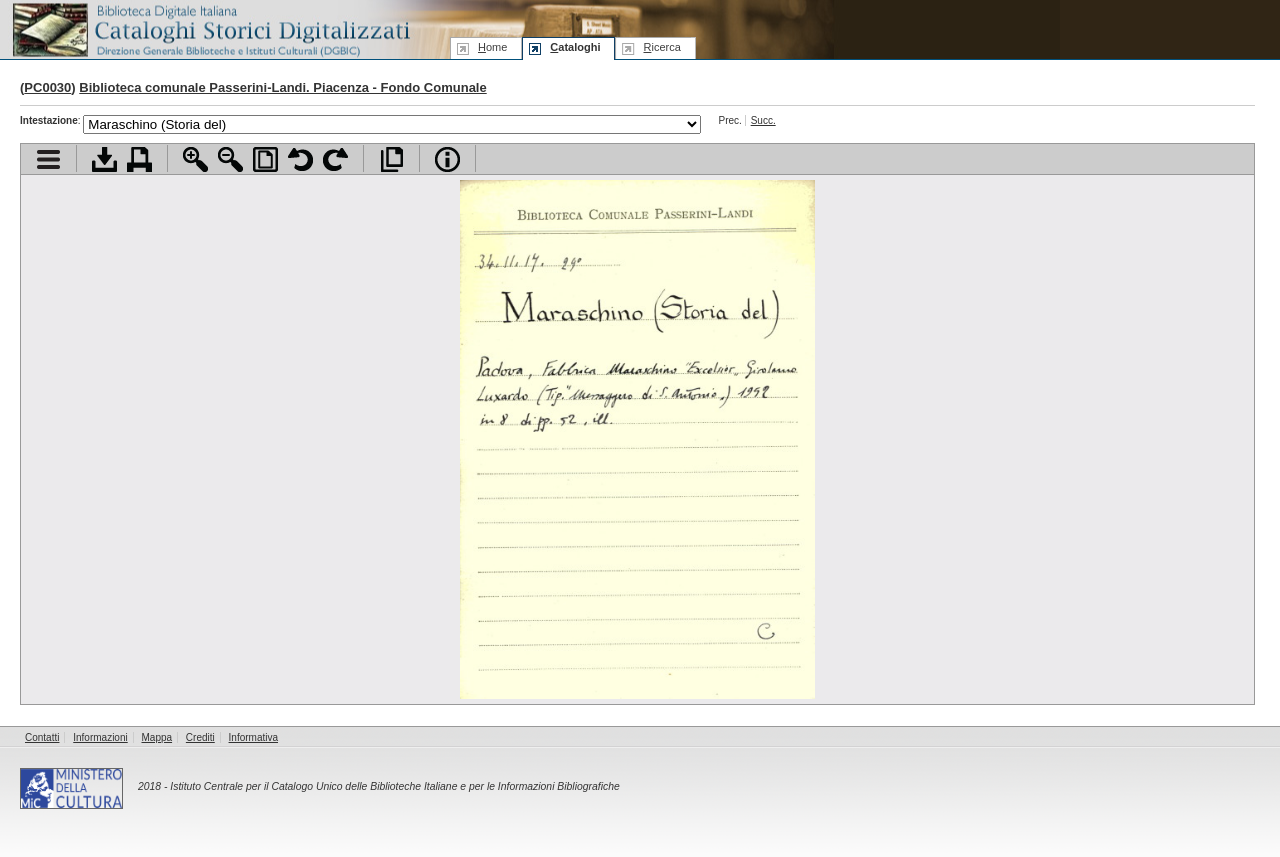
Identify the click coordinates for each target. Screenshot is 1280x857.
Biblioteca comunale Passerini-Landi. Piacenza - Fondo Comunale (282, 87)
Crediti (200, 737)
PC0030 (47, 87)
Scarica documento (104, 159)
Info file (447, 159)
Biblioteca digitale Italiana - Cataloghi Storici (210, 28)
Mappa (157, 737)
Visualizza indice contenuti (48, 159)
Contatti (42, 737)
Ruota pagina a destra (335, 159)
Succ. (763, 120)
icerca (661, 47)
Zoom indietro (230, 159)
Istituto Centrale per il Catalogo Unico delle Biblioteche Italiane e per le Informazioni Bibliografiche (394, 786)
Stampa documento (139, 159)
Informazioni (100, 737)
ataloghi (575, 47)
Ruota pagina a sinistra (300, 159)
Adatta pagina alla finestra (265, 159)
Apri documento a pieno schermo (391, 159)
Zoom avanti (195, 159)
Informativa (253, 737)
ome (492, 47)
